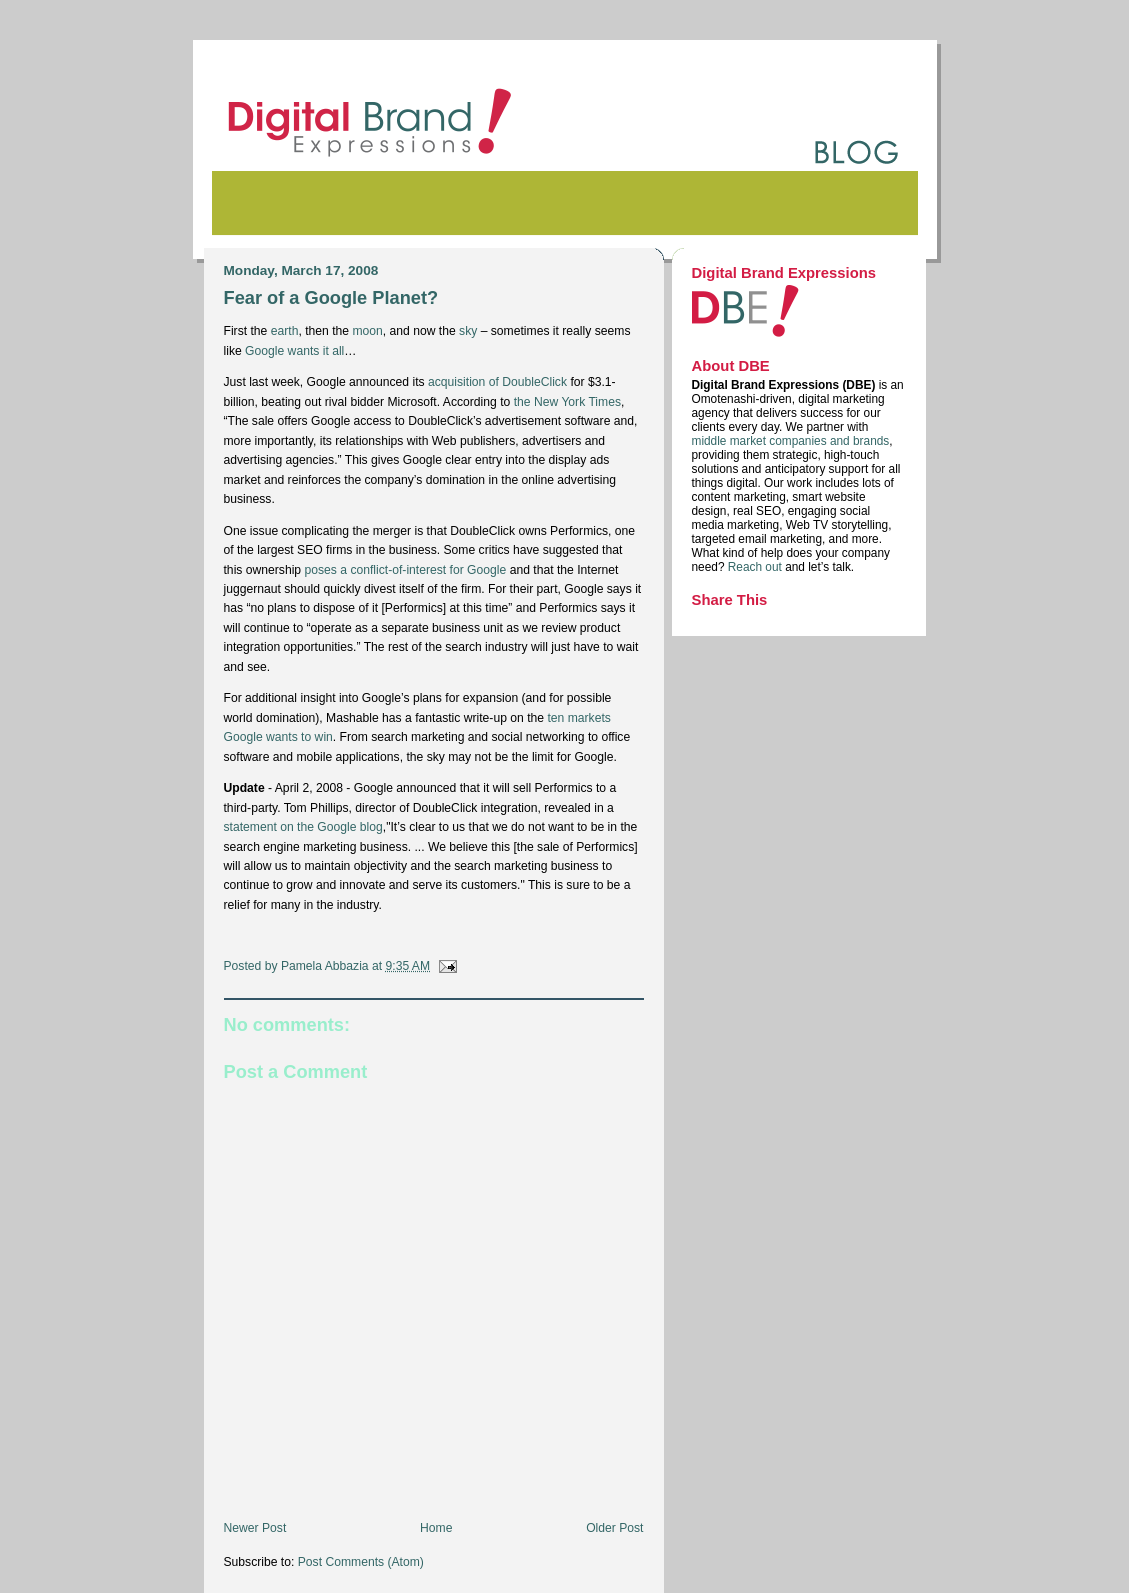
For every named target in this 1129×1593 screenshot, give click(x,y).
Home (436, 1528)
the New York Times (567, 402)
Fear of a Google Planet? (331, 297)
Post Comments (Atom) (361, 1562)
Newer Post (255, 1528)
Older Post (614, 1528)
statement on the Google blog (303, 827)
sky (468, 331)
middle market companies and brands (791, 441)
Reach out (756, 567)
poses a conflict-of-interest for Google (405, 570)
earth (285, 331)
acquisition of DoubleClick (497, 382)
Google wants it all (294, 351)
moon (367, 331)
